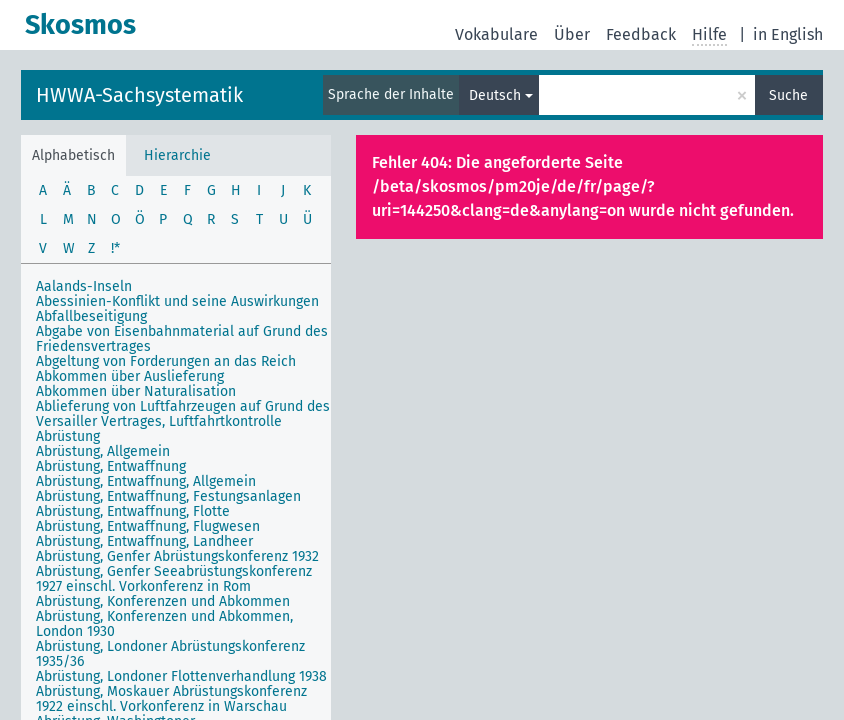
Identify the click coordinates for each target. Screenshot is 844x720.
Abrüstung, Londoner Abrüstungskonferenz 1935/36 (170, 654)
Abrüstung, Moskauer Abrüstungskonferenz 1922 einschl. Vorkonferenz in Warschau (171, 699)
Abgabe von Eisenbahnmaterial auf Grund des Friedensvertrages (182, 339)
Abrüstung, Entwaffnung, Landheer (144, 541)
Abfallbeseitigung (91, 316)
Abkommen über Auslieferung (130, 376)
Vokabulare (496, 34)
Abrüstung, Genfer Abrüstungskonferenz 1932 (177, 556)
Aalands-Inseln (84, 286)
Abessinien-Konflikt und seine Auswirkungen (177, 301)
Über (572, 34)
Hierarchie (177, 155)
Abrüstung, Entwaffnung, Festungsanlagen (168, 496)
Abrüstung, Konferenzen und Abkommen (163, 601)
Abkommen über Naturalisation (136, 391)
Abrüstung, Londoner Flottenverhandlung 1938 (181, 676)
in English (788, 34)
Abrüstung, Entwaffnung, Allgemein (146, 481)
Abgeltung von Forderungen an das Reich (166, 361)
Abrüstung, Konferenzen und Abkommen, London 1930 (164, 624)
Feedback (641, 34)
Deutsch (495, 95)
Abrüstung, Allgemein (103, 451)
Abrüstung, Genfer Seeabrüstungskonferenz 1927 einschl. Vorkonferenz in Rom (174, 579)
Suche (788, 95)
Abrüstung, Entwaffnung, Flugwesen (148, 526)
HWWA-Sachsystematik (139, 95)
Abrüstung (68, 436)
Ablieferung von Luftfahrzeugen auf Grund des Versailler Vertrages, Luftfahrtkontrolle (183, 414)
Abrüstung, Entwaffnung (111, 466)
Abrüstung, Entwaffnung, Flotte (133, 511)
